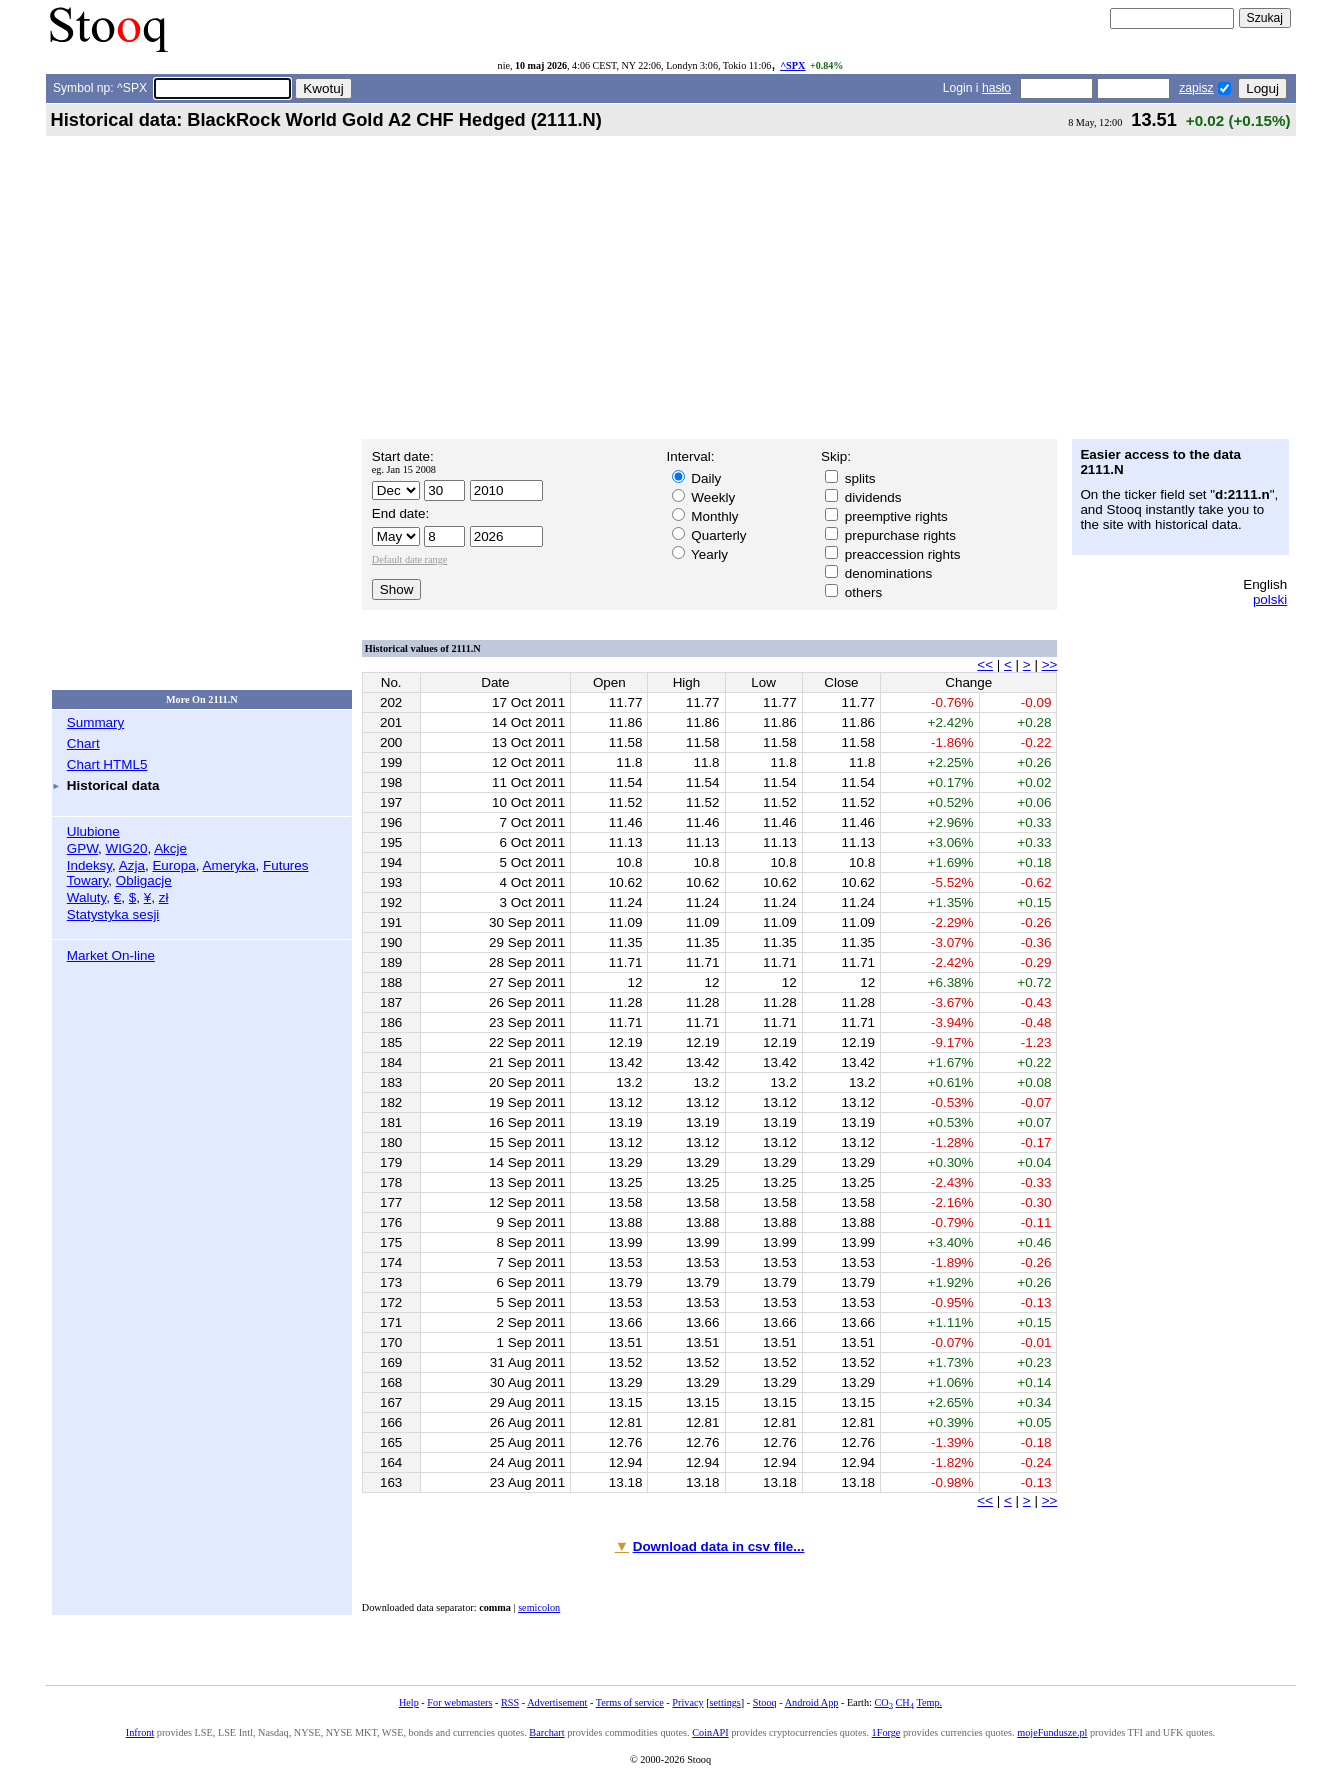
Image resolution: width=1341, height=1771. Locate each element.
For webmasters (459, 1702)
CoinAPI (710, 1732)
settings (725, 1702)
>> (1050, 664)
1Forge (886, 1732)
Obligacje (144, 880)
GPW (82, 848)
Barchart (546, 1732)
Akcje (170, 848)
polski (1270, 599)
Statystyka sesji (113, 914)
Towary (88, 880)
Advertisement (557, 1702)
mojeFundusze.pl (1052, 1732)
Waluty (87, 897)
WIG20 (127, 848)
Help (409, 1702)
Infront (140, 1732)
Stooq (765, 1702)
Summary (96, 722)
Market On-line (111, 955)
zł (164, 897)
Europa (173, 865)
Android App (812, 1702)
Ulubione (93, 831)
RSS (510, 1702)
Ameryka (228, 865)
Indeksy (89, 865)
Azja (132, 865)
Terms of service (630, 1702)
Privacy (687, 1702)
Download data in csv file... (719, 1546)
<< (985, 664)
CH (905, 1702)
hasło (996, 88)
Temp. (929, 1702)
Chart (83, 743)
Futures (286, 865)
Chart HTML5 (107, 764)
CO (883, 1702)
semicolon (539, 1607)
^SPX (792, 65)
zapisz (1196, 88)
